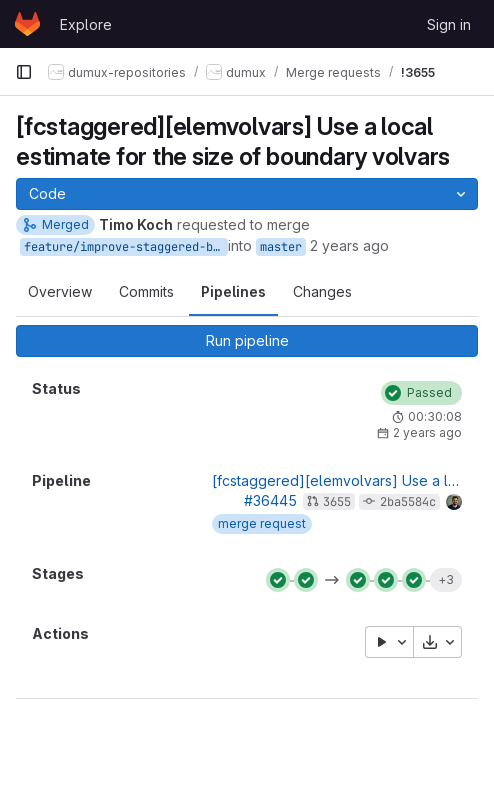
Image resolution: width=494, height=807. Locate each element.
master (281, 247)
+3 (446, 579)
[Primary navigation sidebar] (24, 72)
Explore (86, 24)
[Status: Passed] (421, 393)
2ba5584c (408, 502)
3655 (337, 502)
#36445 (270, 500)
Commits (146, 291)
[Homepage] (27, 24)
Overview (60, 291)
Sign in (449, 24)
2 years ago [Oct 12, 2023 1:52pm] (349, 245)
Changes (322, 291)
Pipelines (233, 291)
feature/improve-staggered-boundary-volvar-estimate (126, 247)
